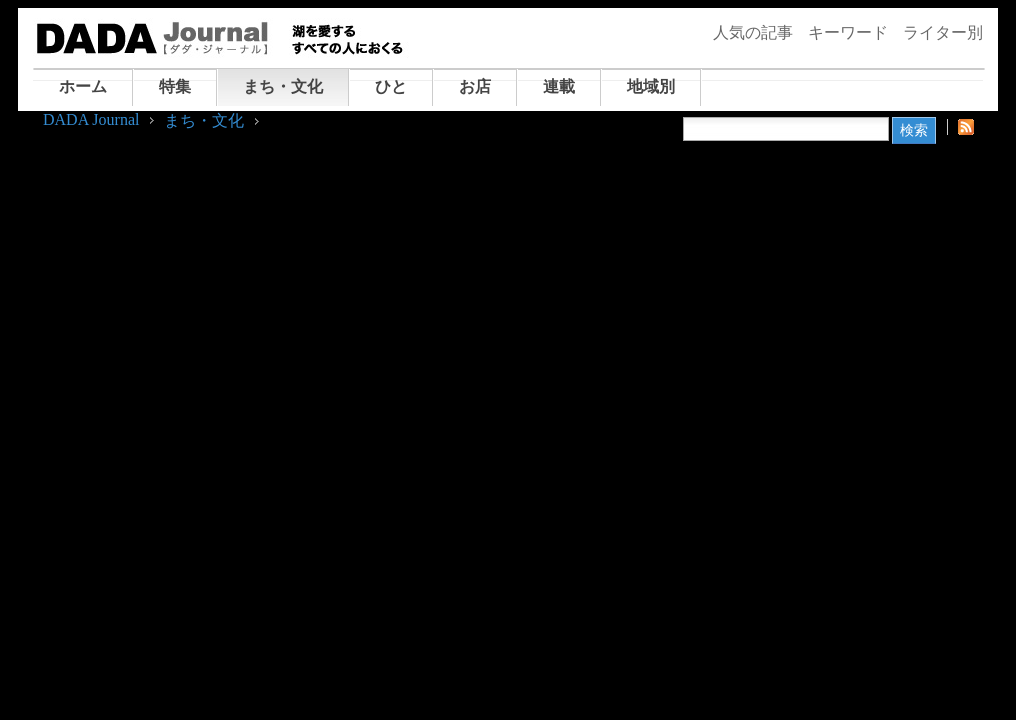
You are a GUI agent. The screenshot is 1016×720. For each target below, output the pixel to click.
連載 (559, 86)
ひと (391, 86)
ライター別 (943, 32)
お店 (475, 86)
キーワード (848, 32)
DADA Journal (91, 119)
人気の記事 (753, 32)
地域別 (651, 86)
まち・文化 (283, 86)
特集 (175, 86)
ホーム (83, 86)
